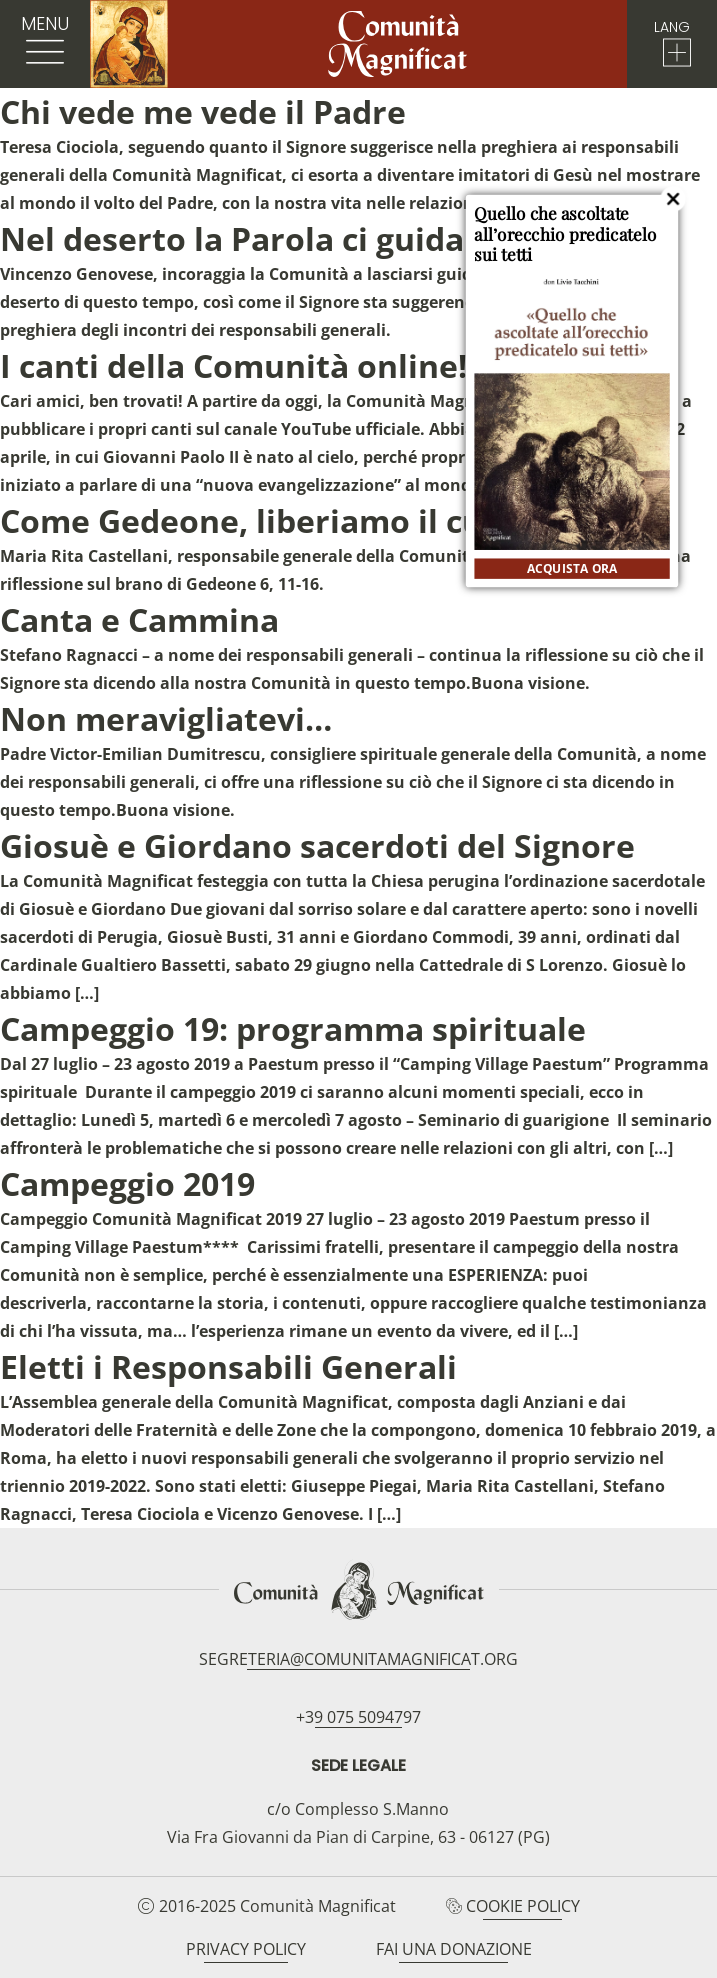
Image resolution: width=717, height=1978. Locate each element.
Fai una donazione (454, 1949)
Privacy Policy (246, 1949)
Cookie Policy (523, 1906)
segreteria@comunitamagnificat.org (358, 1659)
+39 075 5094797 (358, 1717)
